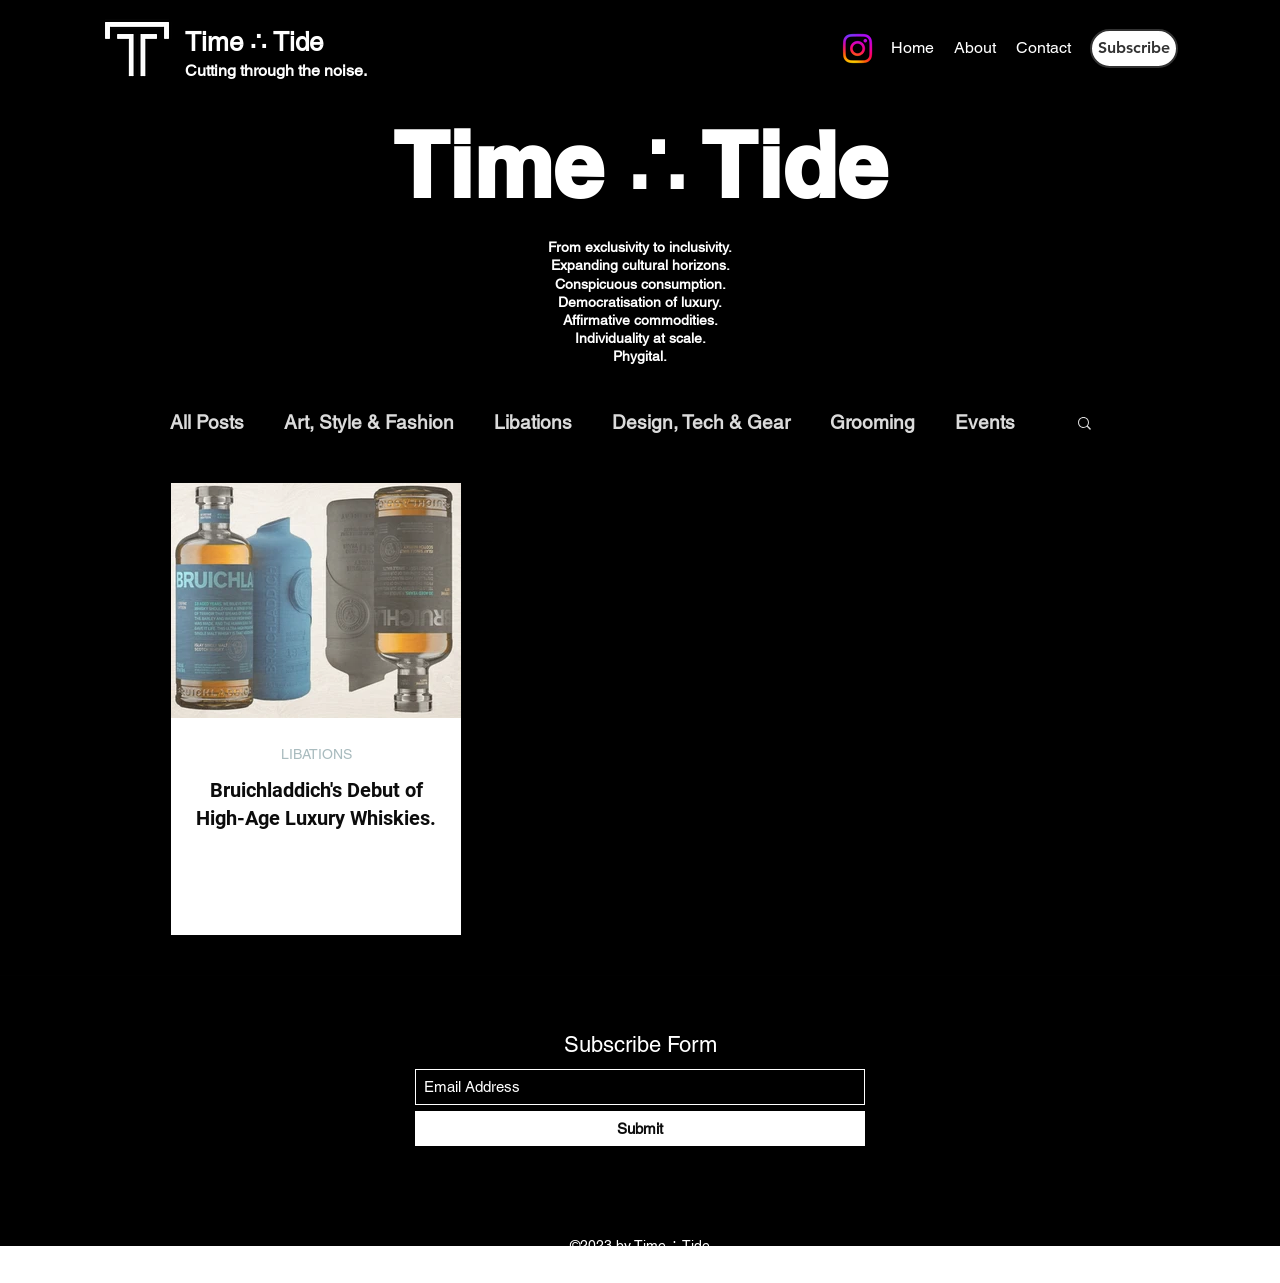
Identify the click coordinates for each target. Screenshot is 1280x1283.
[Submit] (640, 1128)
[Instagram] (537, 46)
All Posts (207, 422)
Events (985, 422)
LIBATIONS (316, 754)
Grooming (872, 422)
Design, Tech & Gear (701, 422)
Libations (533, 422)
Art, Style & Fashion (369, 422)
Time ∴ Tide (254, 42)
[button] (1134, 48)
